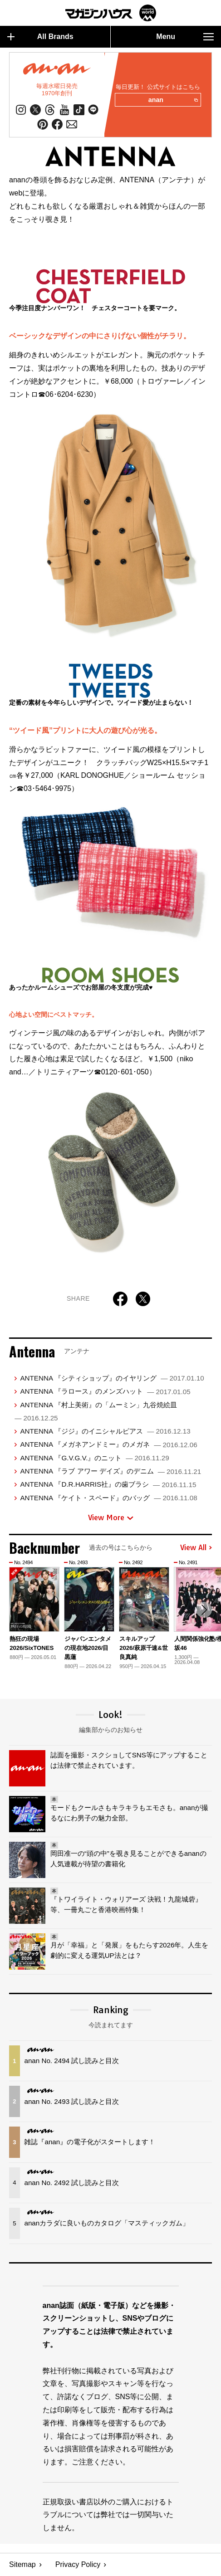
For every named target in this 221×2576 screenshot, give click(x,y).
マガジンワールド (110, 13)
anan (172, 100)
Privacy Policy (78, 2565)
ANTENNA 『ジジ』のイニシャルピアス (105, 1431)
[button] (204, 1610)
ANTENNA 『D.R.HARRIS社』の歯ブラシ (108, 1484)
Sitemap (22, 2565)
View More (110, 1517)
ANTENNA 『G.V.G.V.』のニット (94, 1458)
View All (196, 1548)
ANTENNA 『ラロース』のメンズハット (105, 1391)
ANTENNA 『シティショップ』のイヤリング (112, 1378)
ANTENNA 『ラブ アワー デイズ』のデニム (110, 1471)
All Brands (40, 37)
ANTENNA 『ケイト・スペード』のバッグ (108, 1498)
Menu (185, 37)
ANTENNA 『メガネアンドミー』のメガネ (108, 1445)
